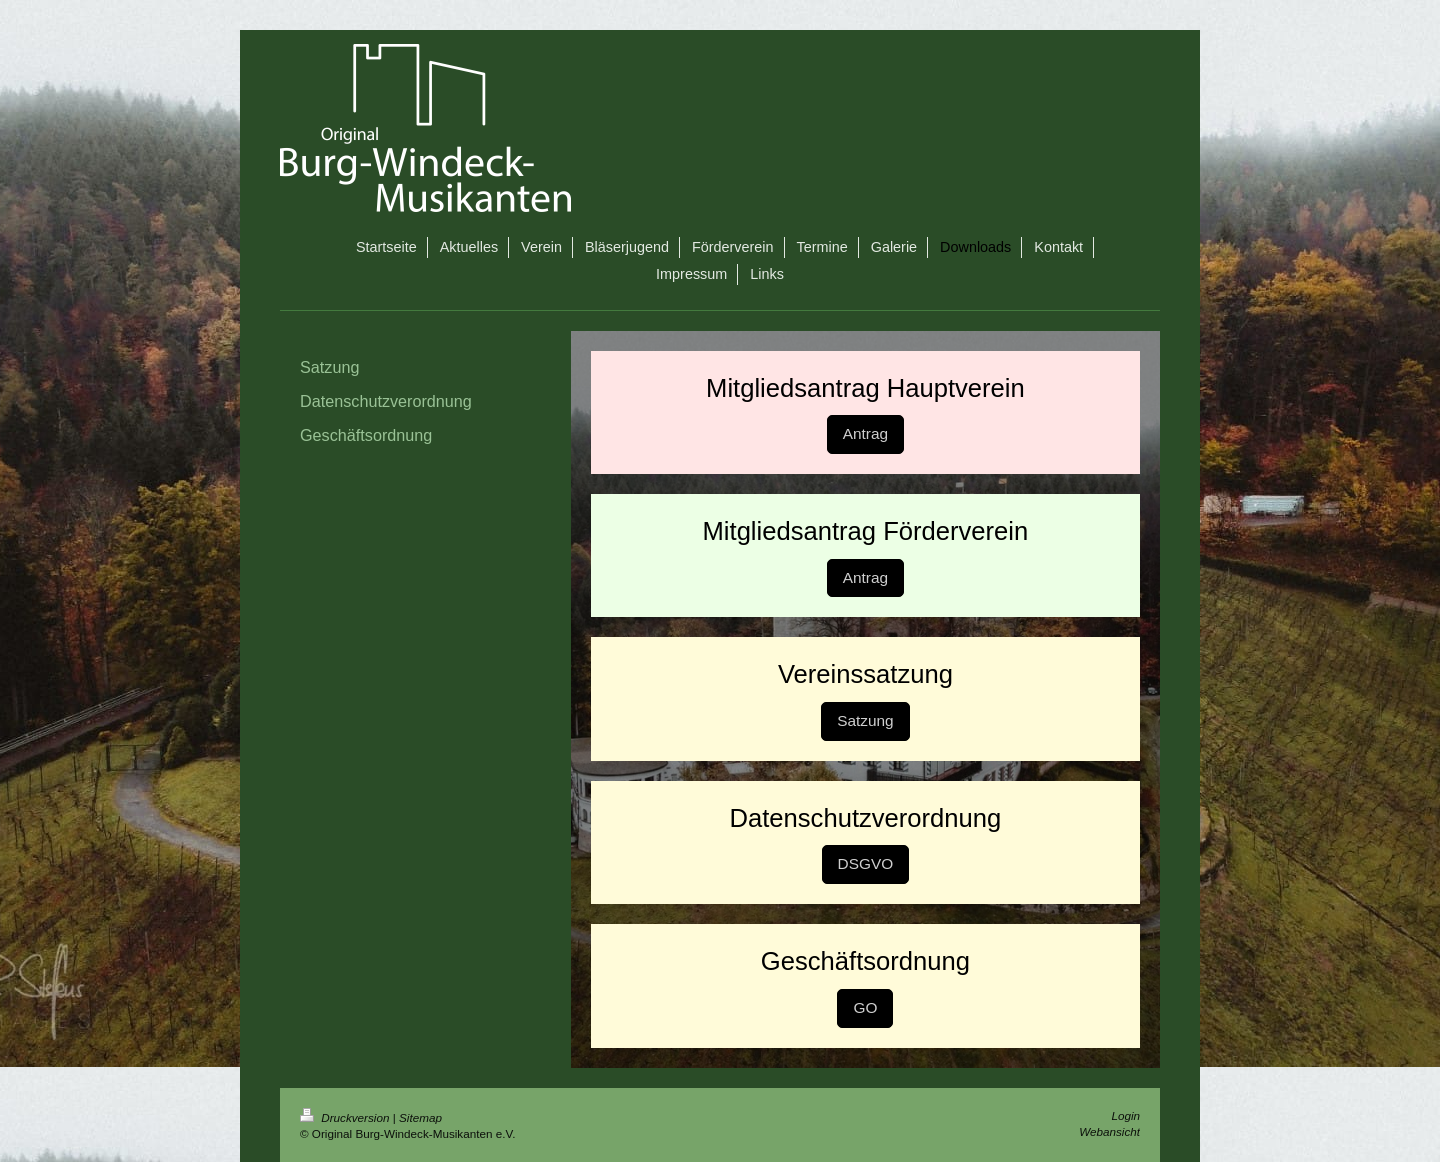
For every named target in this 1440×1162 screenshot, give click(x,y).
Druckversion (346, 1117)
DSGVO (866, 863)
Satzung (865, 720)
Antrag (865, 433)
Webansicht (1109, 1131)
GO (865, 1007)
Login (1125, 1115)
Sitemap (420, 1117)
